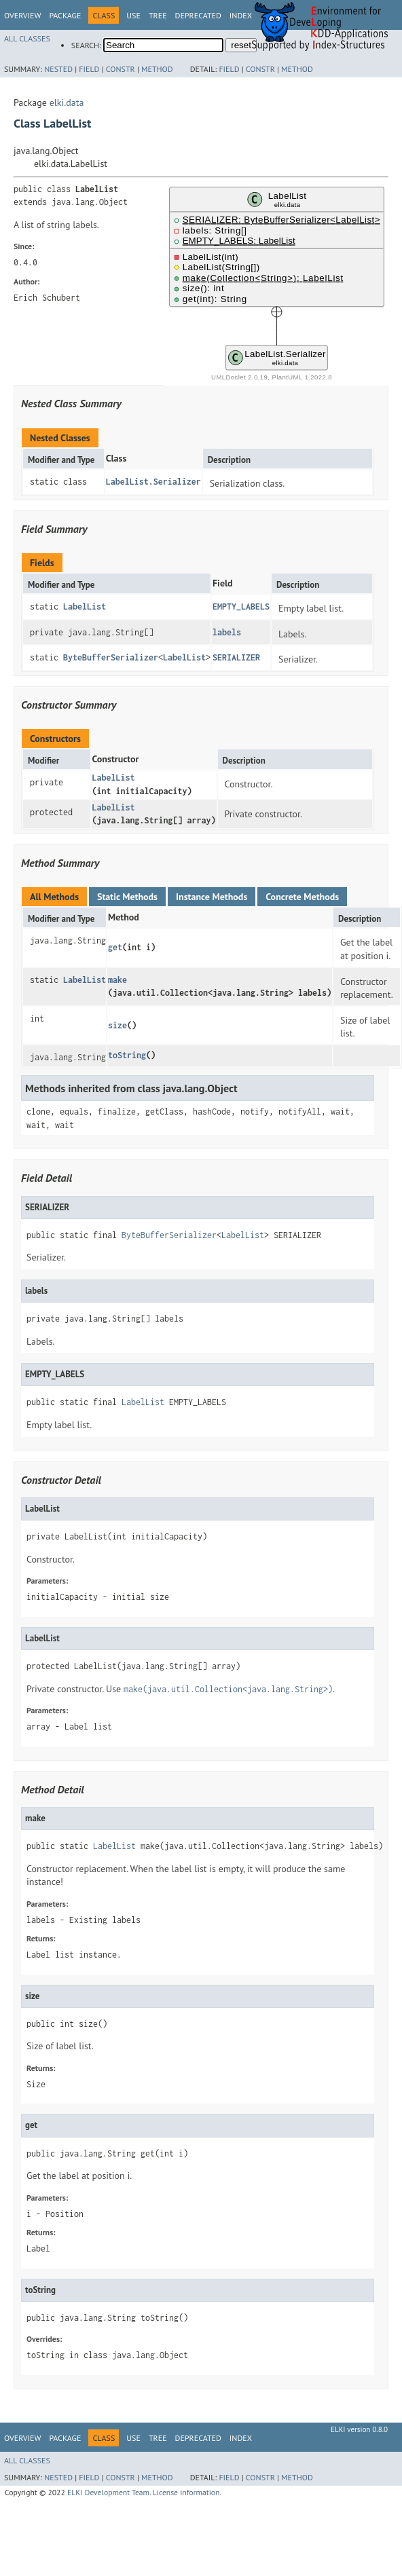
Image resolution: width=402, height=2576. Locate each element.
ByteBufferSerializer (110, 657)
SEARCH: (86, 45)
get (115, 947)
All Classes (27, 38)
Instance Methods (211, 897)
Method (157, 69)
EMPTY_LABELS (241, 606)
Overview (22, 15)
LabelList (84, 606)
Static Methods (127, 897)
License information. (187, 2492)
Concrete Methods (302, 897)
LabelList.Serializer (153, 482)
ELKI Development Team (108, 2492)
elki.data (67, 102)
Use (133, 15)
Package (65, 15)
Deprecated (198, 15)
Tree (158, 15)
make (117, 980)
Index (241, 2438)
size (117, 1025)
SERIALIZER (236, 657)
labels (227, 632)
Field (89, 69)
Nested (58, 69)
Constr (120, 69)
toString (127, 1055)
